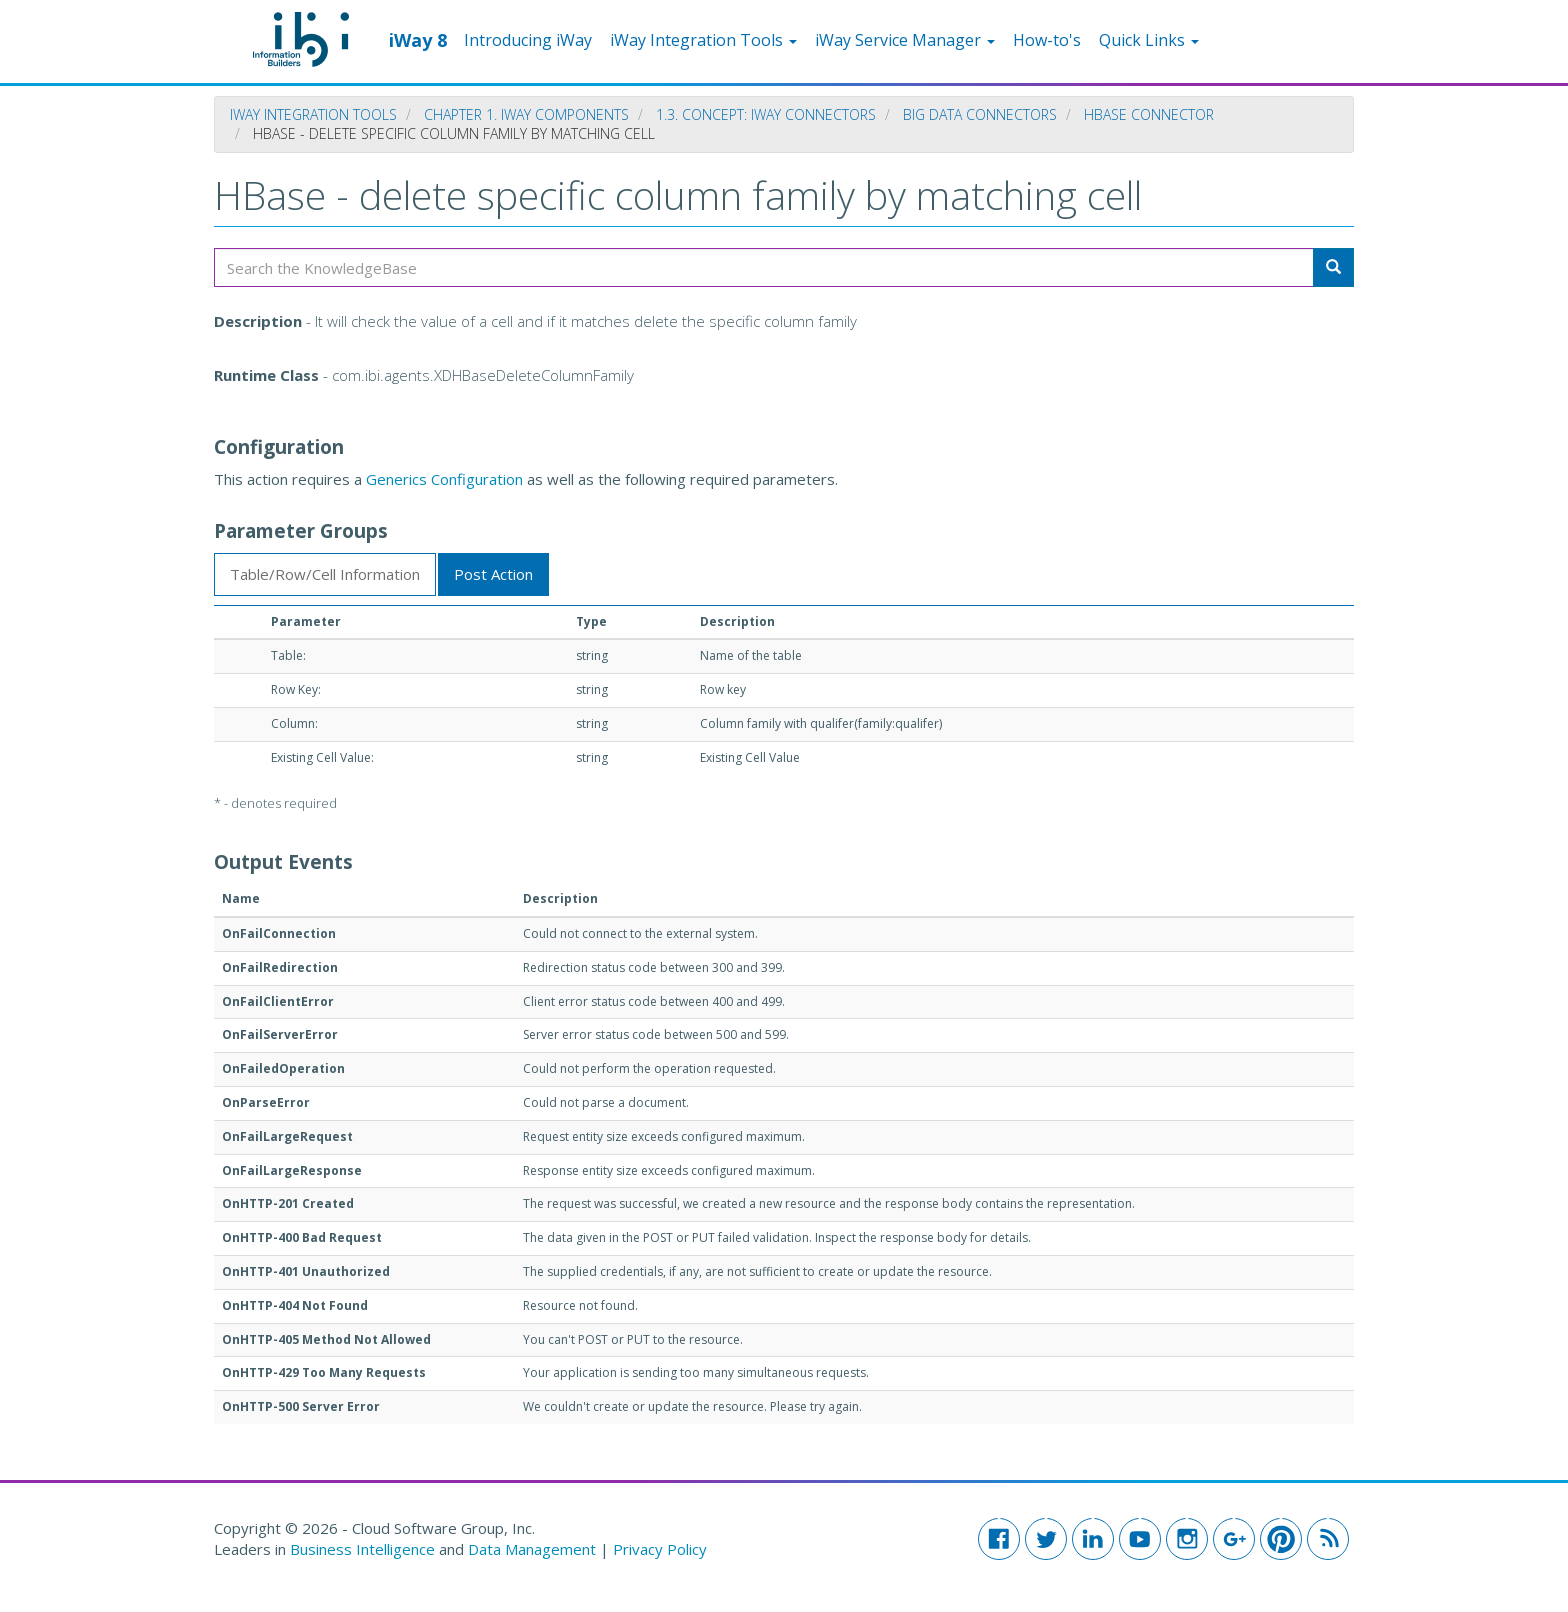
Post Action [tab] (493, 574)
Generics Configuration (444, 479)
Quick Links (1149, 40)
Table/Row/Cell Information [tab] (325, 574)
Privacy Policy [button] (660, 1549)
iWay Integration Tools (703, 40)
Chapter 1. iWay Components (526, 114)
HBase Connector (1149, 114)
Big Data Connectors (980, 114)
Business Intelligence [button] (362, 1549)
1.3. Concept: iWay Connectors (766, 114)
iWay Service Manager (905, 40)
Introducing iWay (528, 40)
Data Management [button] (534, 1549)
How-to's (1047, 40)
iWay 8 (418, 39)
